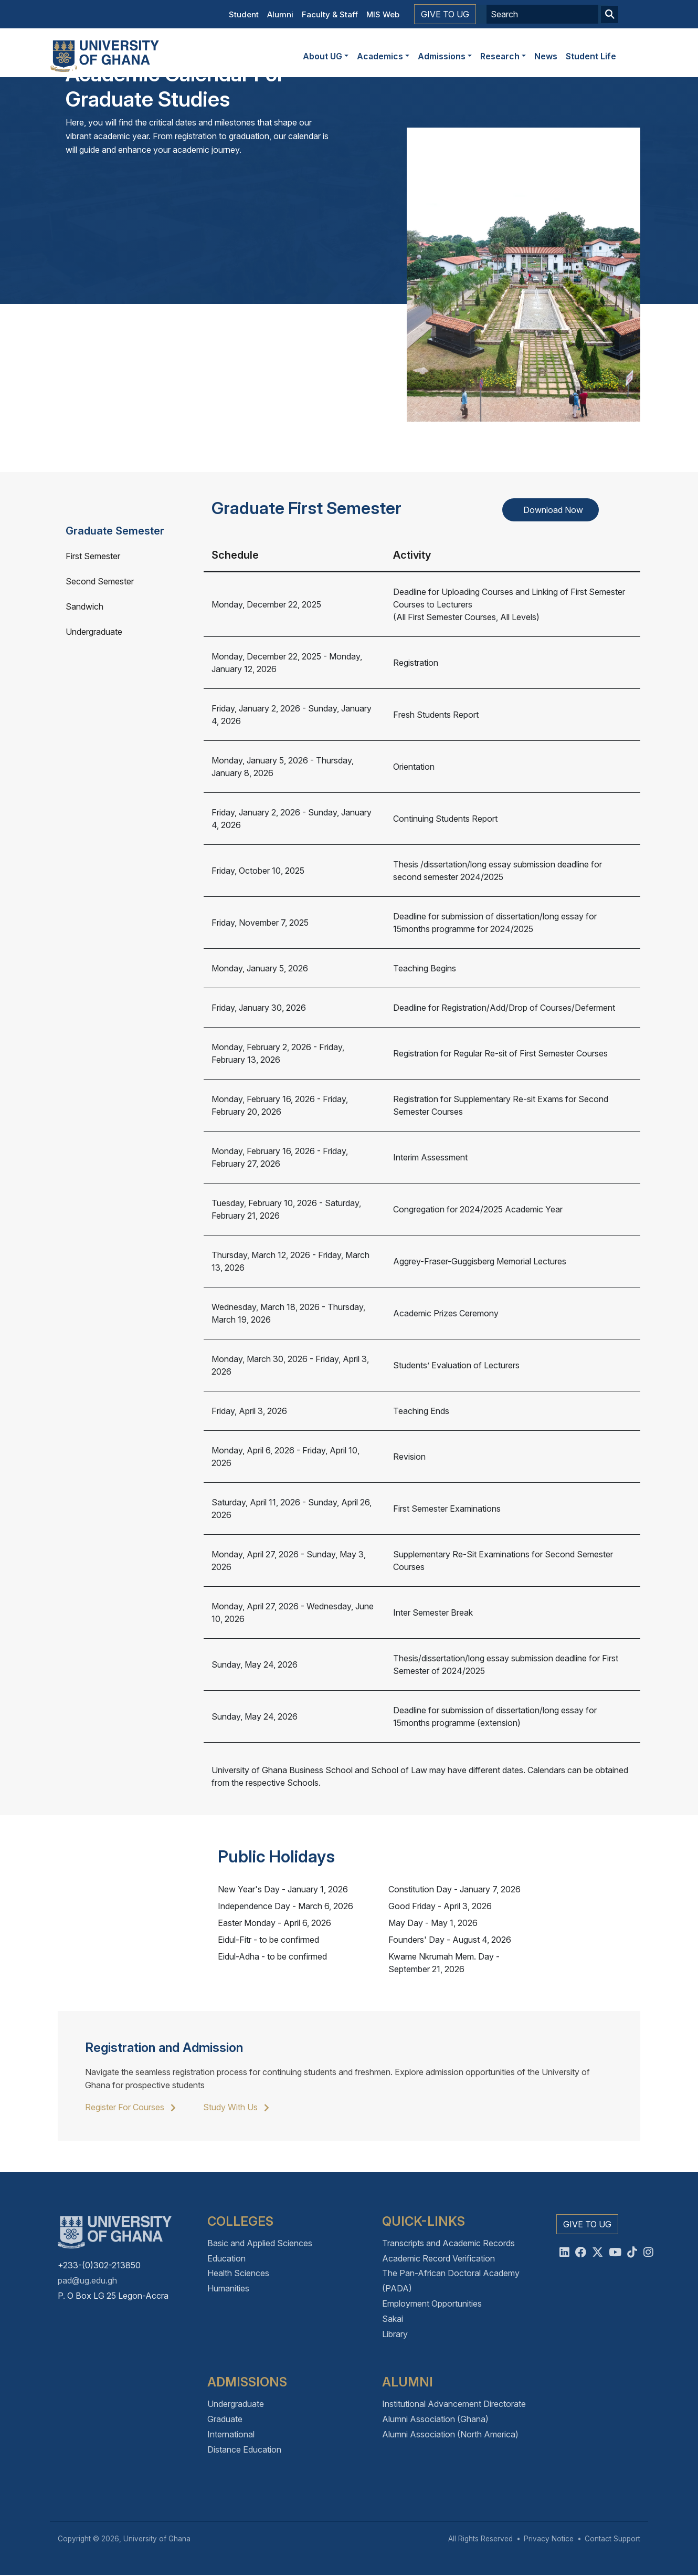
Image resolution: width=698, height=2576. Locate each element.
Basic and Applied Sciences (259, 2243)
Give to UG (445, 14)
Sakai (392, 2318)
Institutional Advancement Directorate (454, 2404)
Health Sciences (238, 2273)
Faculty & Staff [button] (330, 14)
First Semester (93, 556)
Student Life (591, 56)
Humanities (228, 2288)
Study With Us (234, 2107)
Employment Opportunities (432, 2303)
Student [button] (244, 14)
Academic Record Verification (438, 2258)
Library (395, 2334)
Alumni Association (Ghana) (435, 2419)
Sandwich (84, 606)
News (545, 56)
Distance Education (244, 2449)
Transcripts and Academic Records (448, 2243)
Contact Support (612, 2539)
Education (226, 2258)
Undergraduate (94, 631)
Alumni (280, 14)
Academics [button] (380, 56)
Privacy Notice (549, 2539)
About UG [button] (322, 56)
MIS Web (382, 14)
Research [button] (500, 56)
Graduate (224, 2419)
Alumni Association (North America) (450, 2434)
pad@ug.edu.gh (87, 2280)
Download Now (553, 510)
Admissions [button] (442, 56)
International (231, 2434)
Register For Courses (128, 2107)
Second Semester (100, 581)
